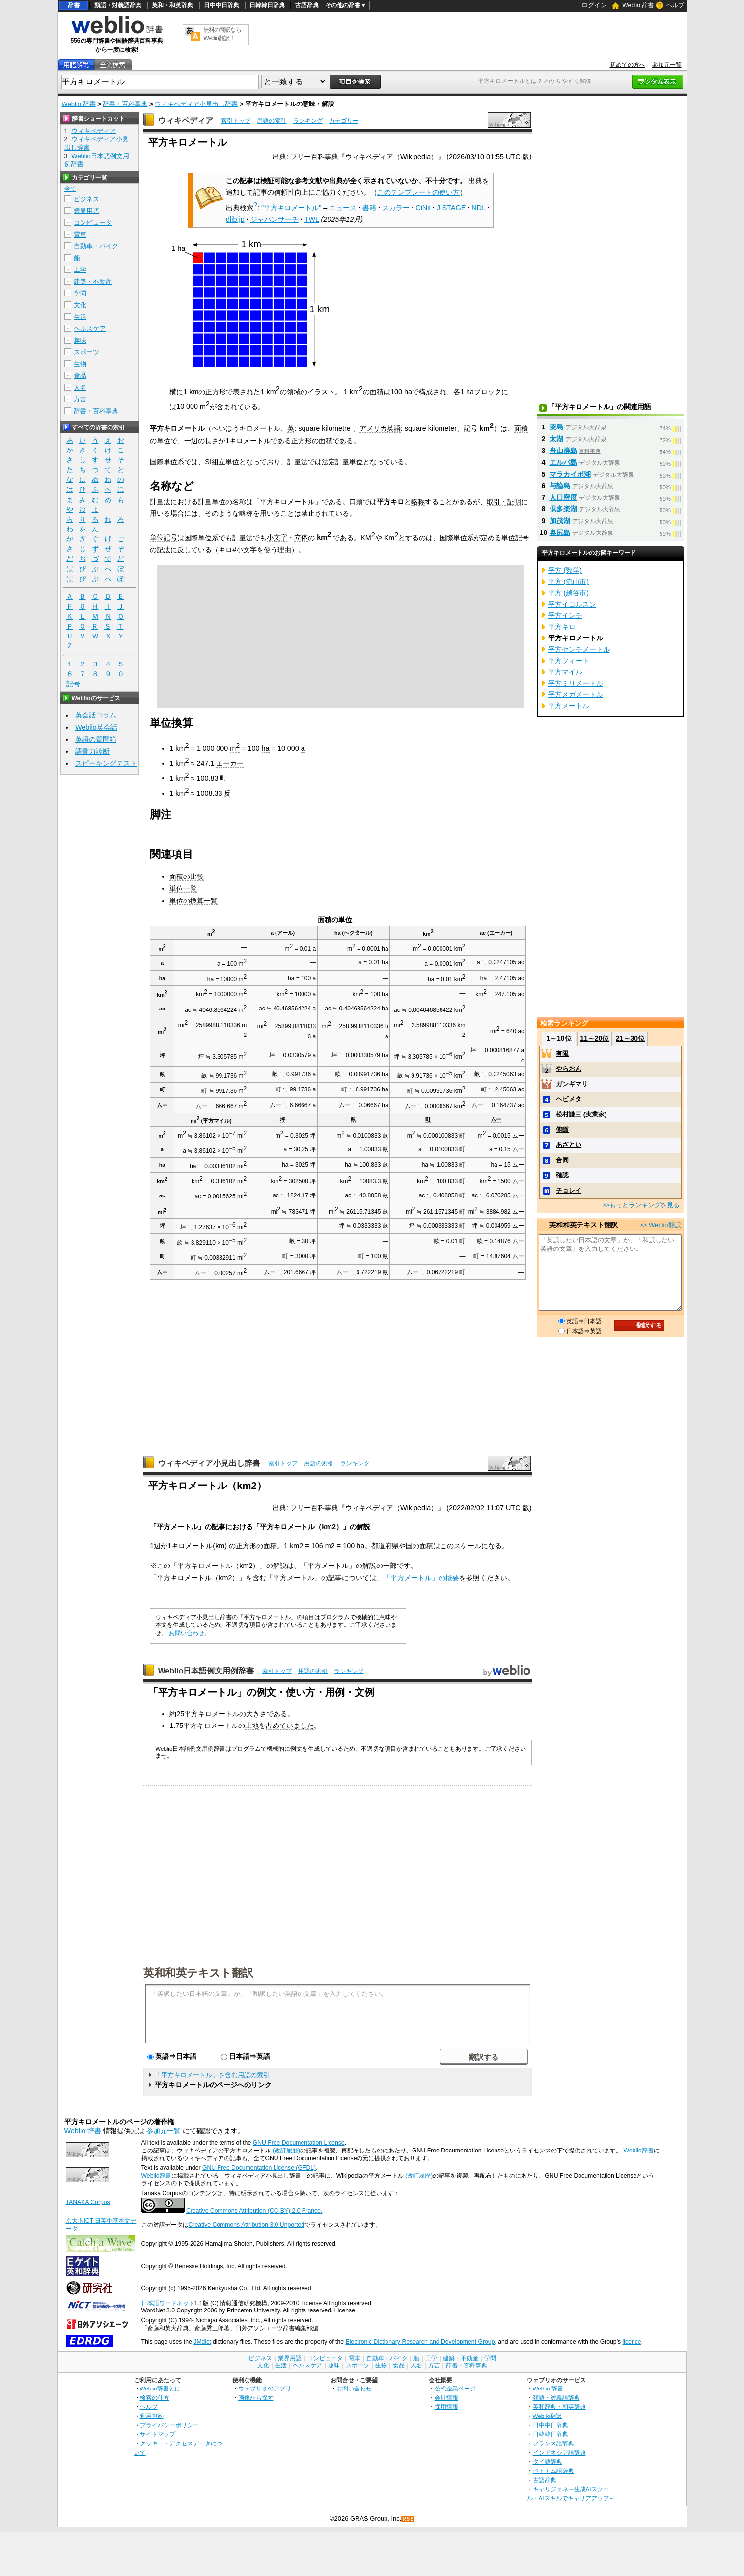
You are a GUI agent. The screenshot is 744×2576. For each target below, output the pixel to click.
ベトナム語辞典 (553, 2471)
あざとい (568, 1144)
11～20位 (594, 1038)
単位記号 (163, 537)
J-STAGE (451, 208)
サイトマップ (157, 2434)
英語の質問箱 (95, 739)
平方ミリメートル (575, 683)
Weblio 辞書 (638, 5)
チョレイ (568, 1190)
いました (300, 1725)
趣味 (80, 340)
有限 (562, 1053)
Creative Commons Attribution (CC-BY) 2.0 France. (254, 2210)
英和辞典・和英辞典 (559, 2406)
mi (195, 1121)
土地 (252, 1725)
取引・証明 (504, 501)
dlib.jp (235, 219)
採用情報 (446, 2406)
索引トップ (235, 120)
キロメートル (250, 441)
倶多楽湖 (563, 509)
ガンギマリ (572, 1084)
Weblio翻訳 (547, 2416)
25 (180, 1714)
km (428, 934)
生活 (80, 316)
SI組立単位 (222, 462)
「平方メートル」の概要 (421, 1578)
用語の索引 (271, 120)
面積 (521, 428)
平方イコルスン (572, 604)
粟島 (556, 427)
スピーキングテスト (106, 763)
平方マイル (565, 672)
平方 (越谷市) (568, 593)
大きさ (256, 1714)
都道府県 (385, 1546)
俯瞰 (562, 1129)
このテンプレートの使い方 (418, 192)
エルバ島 (563, 462)
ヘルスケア (90, 328)
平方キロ (562, 627)
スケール (467, 1546)
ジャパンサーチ (274, 219)
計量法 (297, 462)
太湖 (556, 439)
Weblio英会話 (96, 727)
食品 (80, 375)
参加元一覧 (667, 64)
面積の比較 (186, 876)
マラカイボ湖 (570, 474)
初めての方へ (627, 64)
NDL (478, 208)
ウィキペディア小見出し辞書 (196, 103)
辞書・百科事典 (125, 103)
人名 (80, 387)
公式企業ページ (455, 2388)
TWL (311, 219)
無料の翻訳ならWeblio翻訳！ (222, 34)
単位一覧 (183, 888)
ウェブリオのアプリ (264, 2388)
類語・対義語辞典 (117, 5)
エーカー (230, 763)
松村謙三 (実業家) (581, 1114)
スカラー (396, 208)
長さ (212, 441)
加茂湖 (560, 521)
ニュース (343, 208)
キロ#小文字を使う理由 (255, 550)
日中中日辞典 (221, 5)
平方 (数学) (565, 570)
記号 (73, 684)
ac (483, 933)
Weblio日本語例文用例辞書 (206, 1671)
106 (317, 1546)
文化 (80, 305)
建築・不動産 (93, 281)
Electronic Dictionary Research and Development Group (420, 2341)
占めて (276, 1725)
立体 (301, 537)
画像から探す (256, 2397)
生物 (80, 364)
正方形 (301, 441)
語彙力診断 (92, 751)
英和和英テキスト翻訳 (198, 1972)
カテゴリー (343, 120)
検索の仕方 (154, 2397)
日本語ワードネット (167, 2303)
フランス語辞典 (553, 2443)
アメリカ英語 (380, 428)
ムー (496, 1119)
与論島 (560, 486)
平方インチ (565, 615)
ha (266, 748)
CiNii (422, 208)
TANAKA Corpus (88, 2202)
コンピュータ (93, 222)
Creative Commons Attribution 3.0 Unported (247, 2224)
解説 (363, 1527)
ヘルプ (675, 5)
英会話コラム (95, 715)
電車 (80, 234)
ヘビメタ (568, 1099)
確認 (562, 1175)
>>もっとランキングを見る (641, 1205)
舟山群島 (563, 450)
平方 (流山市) (568, 581)
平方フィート (568, 660)
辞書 (74, 5)
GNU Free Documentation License (299, 2142)
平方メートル (177, 1527)
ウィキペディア (185, 120)
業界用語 (86, 210)
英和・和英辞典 (172, 5)
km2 (329, 1527)
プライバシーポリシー (169, 2425)
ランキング (308, 120)
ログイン (594, 5)
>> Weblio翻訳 (660, 1225)
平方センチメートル (579, 649)
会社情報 (446, 2397)
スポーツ (86, 352)
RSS (408, 2519)
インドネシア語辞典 (559, 2452)
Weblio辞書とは (160, 2388)
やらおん (568, 1068)
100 (349, 1546)
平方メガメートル (575, 694)
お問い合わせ (186, 1633)
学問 (80, 293)
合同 (562, 1160)
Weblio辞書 (638, 2150)
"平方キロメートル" (291, 208)
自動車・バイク (96, 246)
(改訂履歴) (286, 2150)
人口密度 (563, 497)
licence (632, 2341)
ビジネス (86, 199)
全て (70, 189)
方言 (80, 399)
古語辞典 (307, 5)
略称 (418, 501)
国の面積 (419, 1546)
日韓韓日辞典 (267, 5)
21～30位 (630, 1038)
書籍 (369, 208)
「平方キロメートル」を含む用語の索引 (212, 2075)
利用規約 (152, 2416)
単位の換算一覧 (193, 900)
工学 (80, 269)
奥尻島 (560, 532)
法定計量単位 (342, 462)
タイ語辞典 (547, 2461)
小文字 (277, 537)
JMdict (202, 2341)
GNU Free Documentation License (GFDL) (259, 2167)
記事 (218, 1527)
